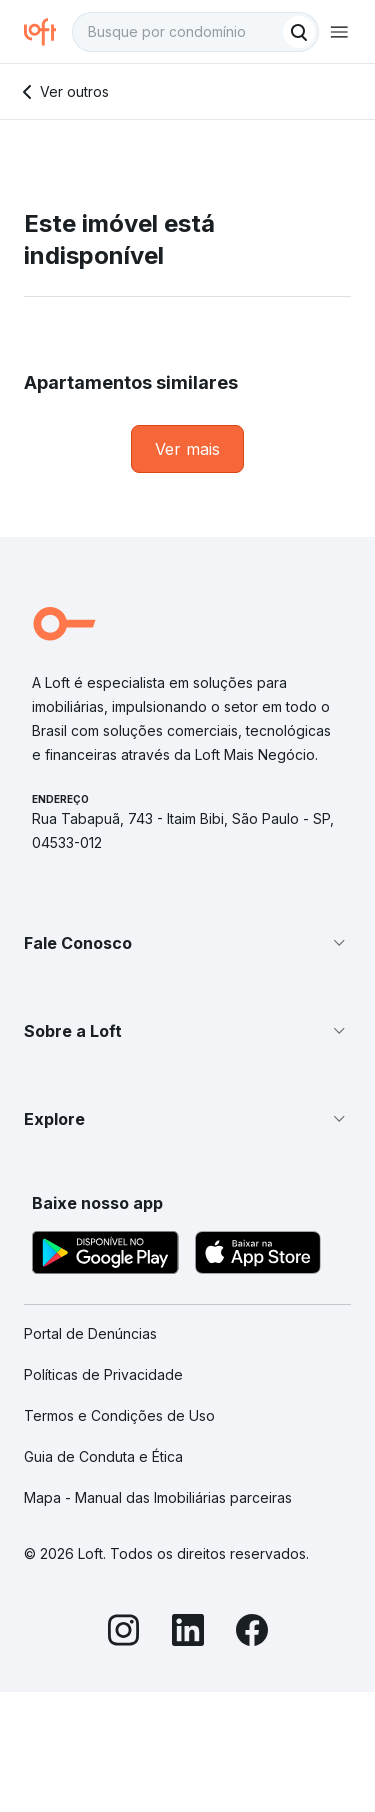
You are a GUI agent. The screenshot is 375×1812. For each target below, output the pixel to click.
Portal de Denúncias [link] (90, 1333)
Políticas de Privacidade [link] (103, 1374)
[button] (187, 943)
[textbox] (195, 32)
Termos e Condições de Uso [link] (119, 1415)
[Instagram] (124, 1633)
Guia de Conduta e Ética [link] (103, 1456)
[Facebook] (252, 1633)
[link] (187, 449)
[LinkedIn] (188, 1633)
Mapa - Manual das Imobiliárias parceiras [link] (158, 1497)
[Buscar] (299, 32)
